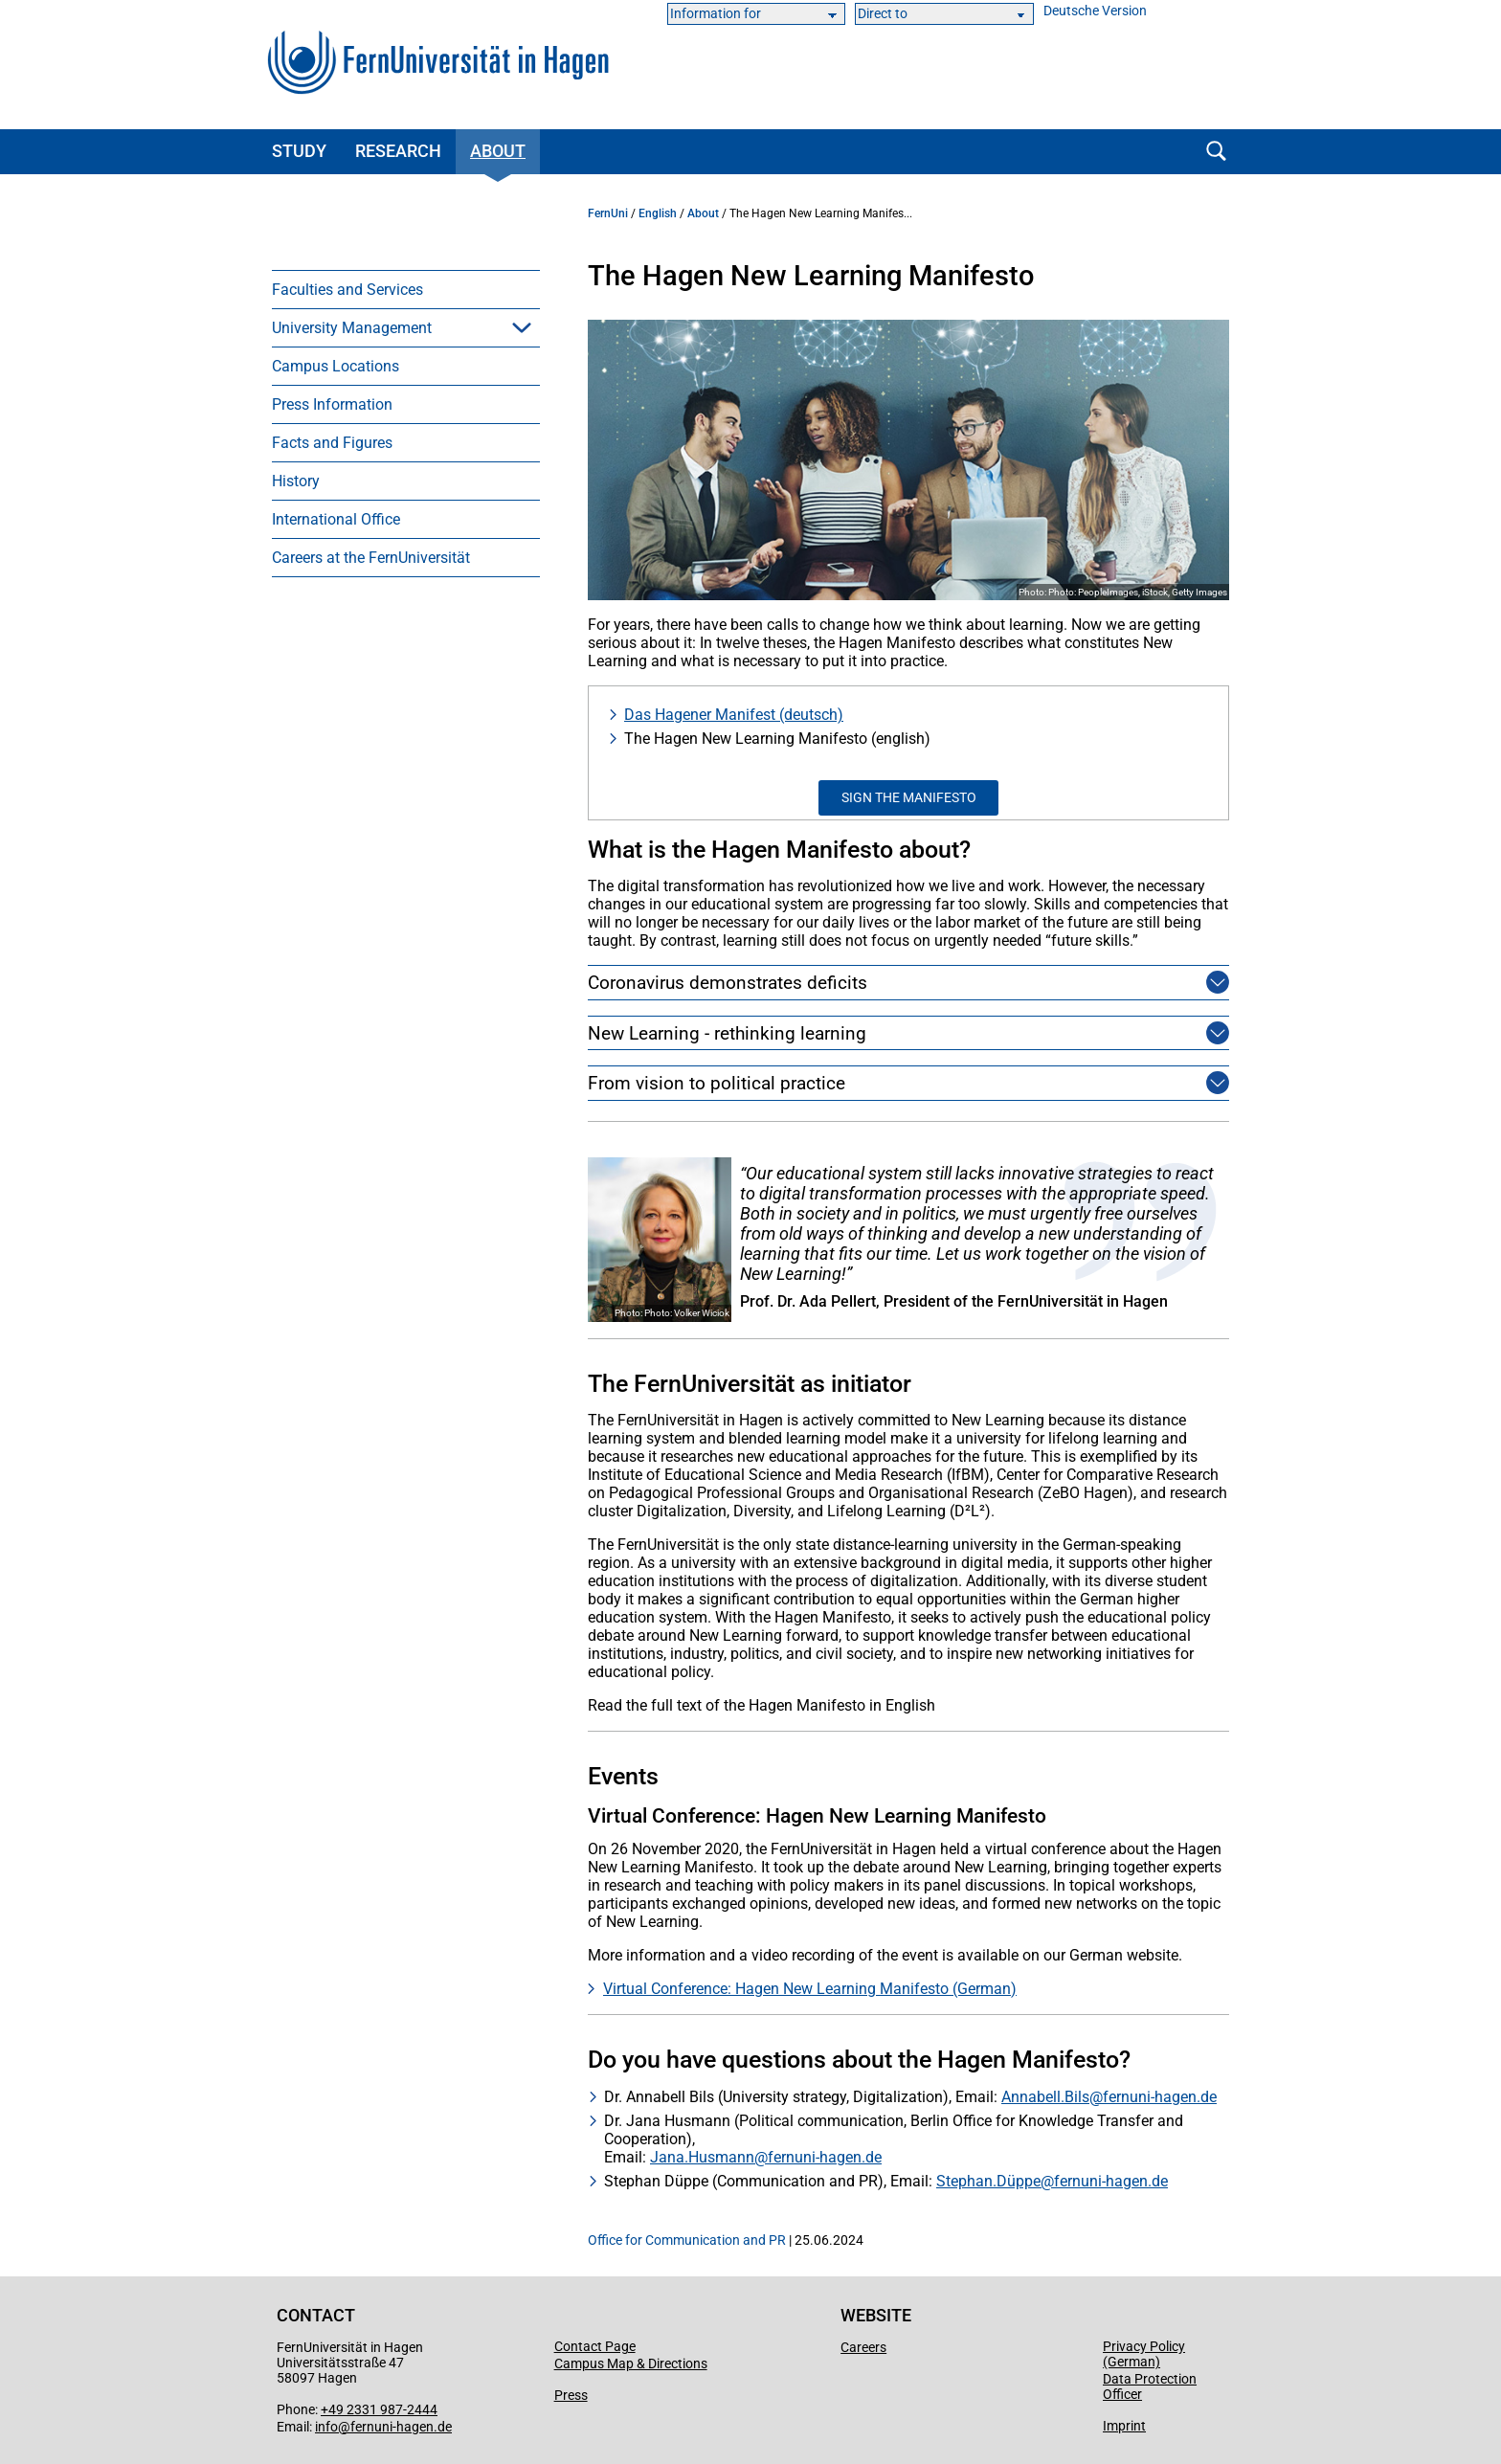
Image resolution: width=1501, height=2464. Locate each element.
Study (299, 151)
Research (398, 151)
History (296, 481)
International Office (336, 519)
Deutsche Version (1095, 11)
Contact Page (595, 2346)
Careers (863, 2347)
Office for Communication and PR (687, 2240)
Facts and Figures (332, 443)
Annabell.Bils (1045, 2097)
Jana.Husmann (702, 2157)
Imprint (1124, 2425)
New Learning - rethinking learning (727, 1033)
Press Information (332, 404)
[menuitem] (406, 289)
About (498, 151)
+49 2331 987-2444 (379, 2409)
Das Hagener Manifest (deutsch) (733, 715)
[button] (522, 327)
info (326, 2426)
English (657, 213)
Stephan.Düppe (988, 2181)
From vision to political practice (716, 1083)
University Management (352, 328)
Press (571, 2395)
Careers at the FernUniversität (371, 558)
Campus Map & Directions (630, 2363)
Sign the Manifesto (908, 797)
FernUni (608, 213)
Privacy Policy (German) (1144, 2354)
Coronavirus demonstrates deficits (727, 983)
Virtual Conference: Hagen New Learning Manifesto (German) (810, 1989)
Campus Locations (335, 366)
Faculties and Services (347, 289)
